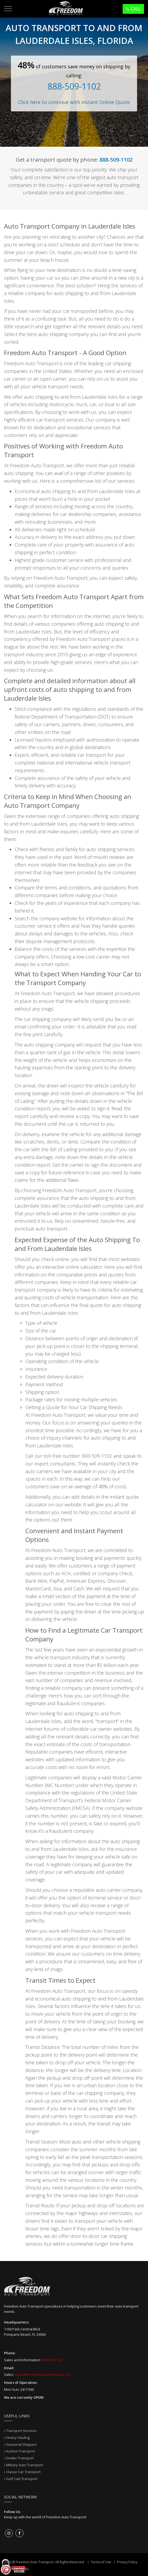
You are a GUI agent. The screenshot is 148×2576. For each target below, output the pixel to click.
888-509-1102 (74, 86)
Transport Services (21, 2430)
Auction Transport (20, 2451)
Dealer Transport (20, 2458)
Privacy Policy (127, 2562)
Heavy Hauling (18, 2437)
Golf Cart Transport (21, 2478)
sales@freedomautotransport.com (43, 2374)
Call (133, 9)
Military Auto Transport (24, 2464)
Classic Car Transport (23, 2471)
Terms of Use (101, 2562)
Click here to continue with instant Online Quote (74, 102)
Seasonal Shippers (21, 2444)
